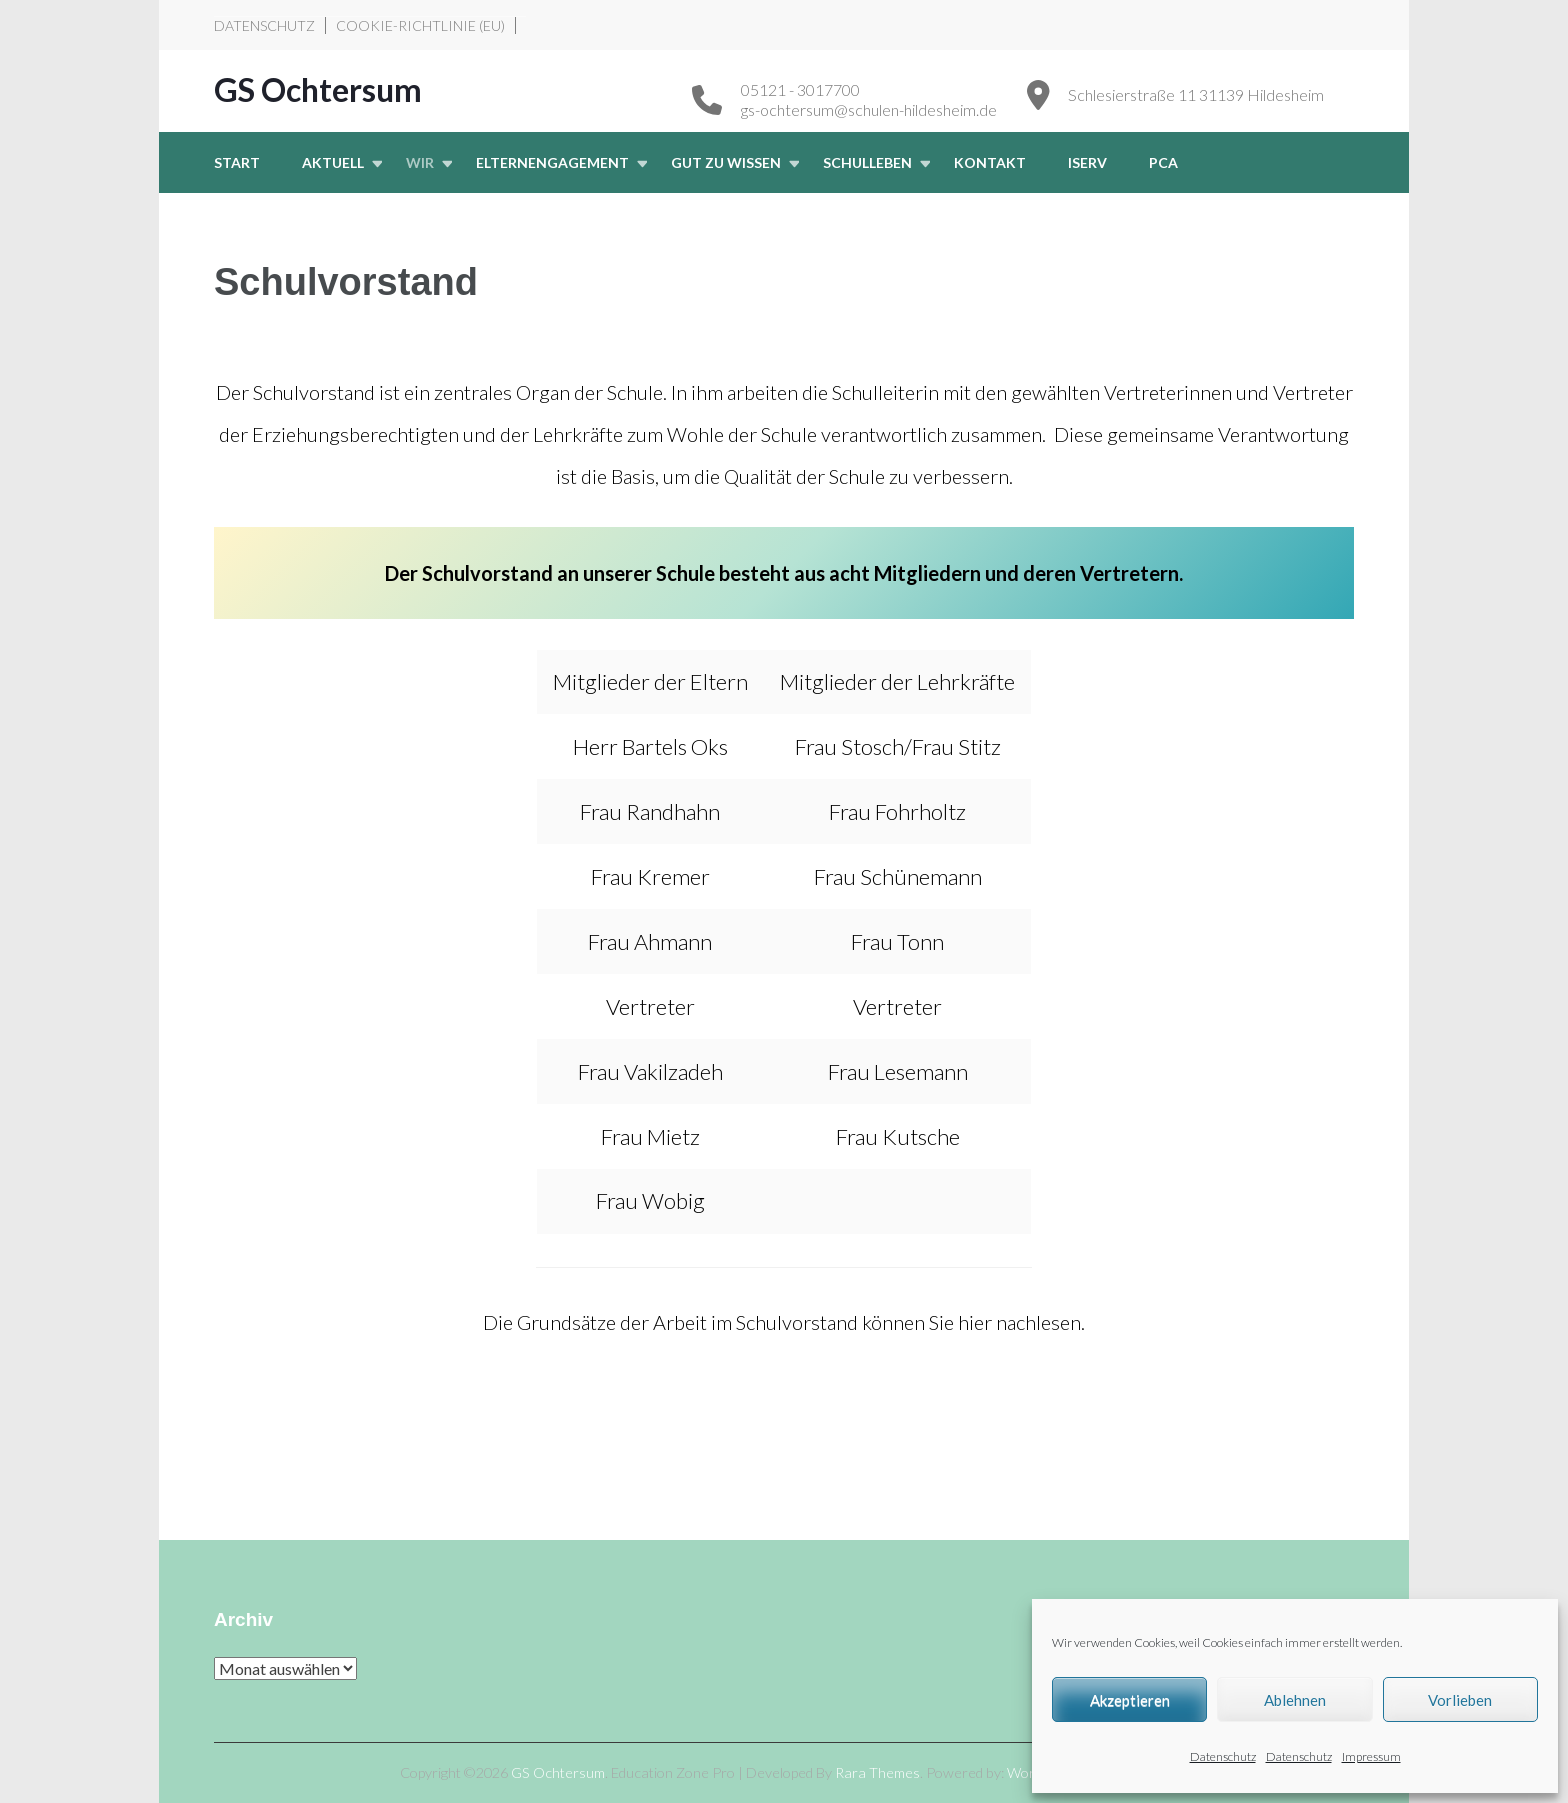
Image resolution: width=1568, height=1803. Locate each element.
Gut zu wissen (726, 162)
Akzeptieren (1130, 1700)
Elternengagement (552, 162)
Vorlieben (1460, 1700)
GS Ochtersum (318, 89)
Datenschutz (1223, 1756)
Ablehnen (1295, 1700)
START (237, 162)
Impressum (1371, 1756)
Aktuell (333, 162)
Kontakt (990, 162)
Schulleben (867, 162)
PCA (1163, 162)
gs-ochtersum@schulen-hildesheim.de (869, 109)
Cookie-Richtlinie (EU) (420, 25)
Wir (420, 162)
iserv (1087, 162)
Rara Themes (877, 1772)
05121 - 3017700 (800, 89)
